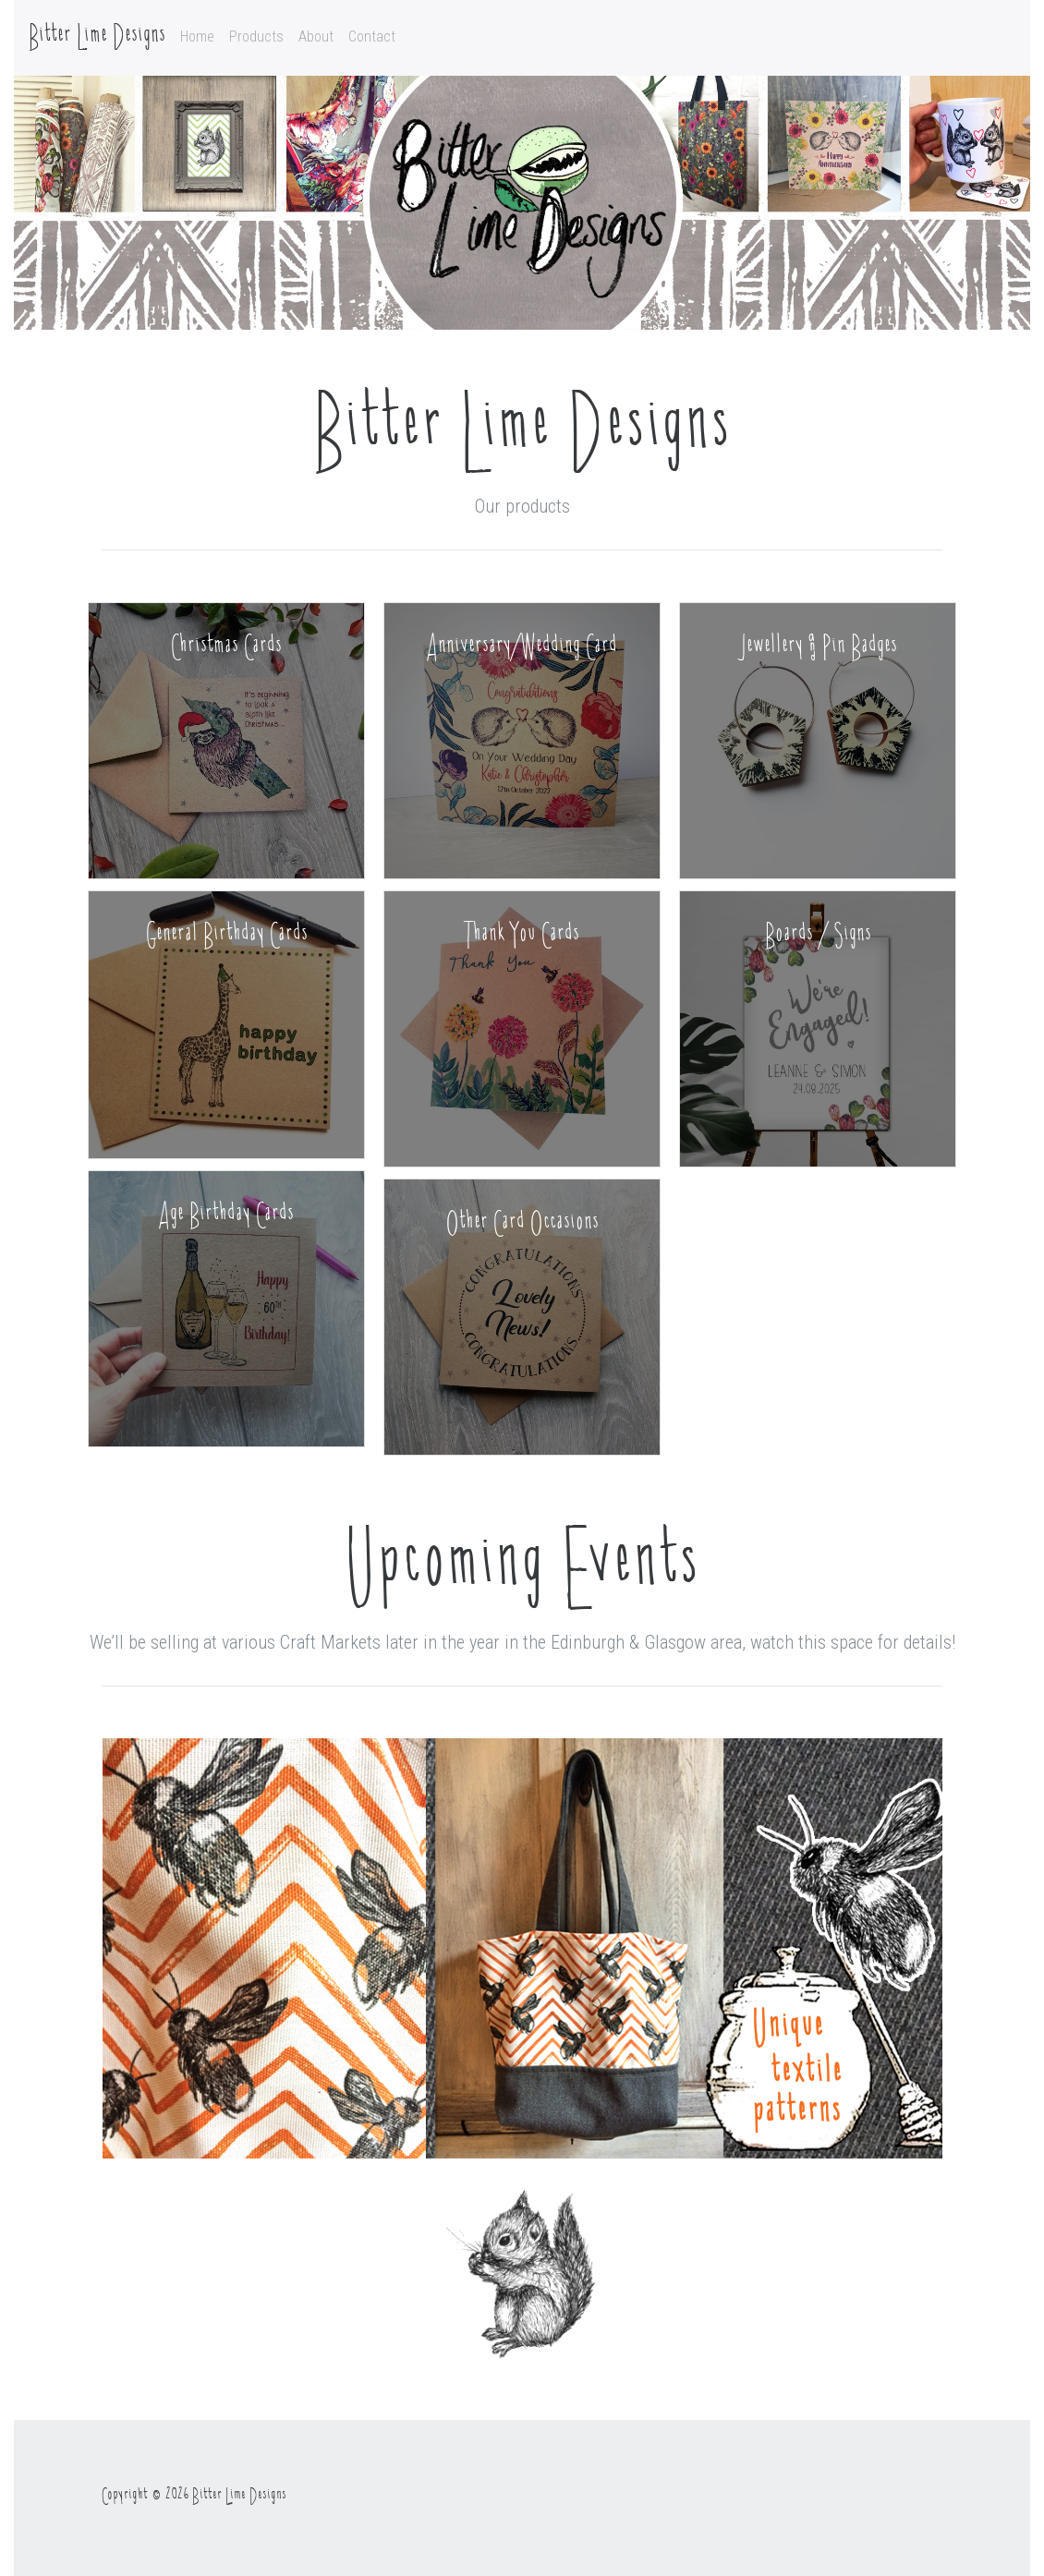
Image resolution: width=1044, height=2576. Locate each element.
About (316, 36)
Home (197, 36)
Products (256, 36)
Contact (371, 36)
